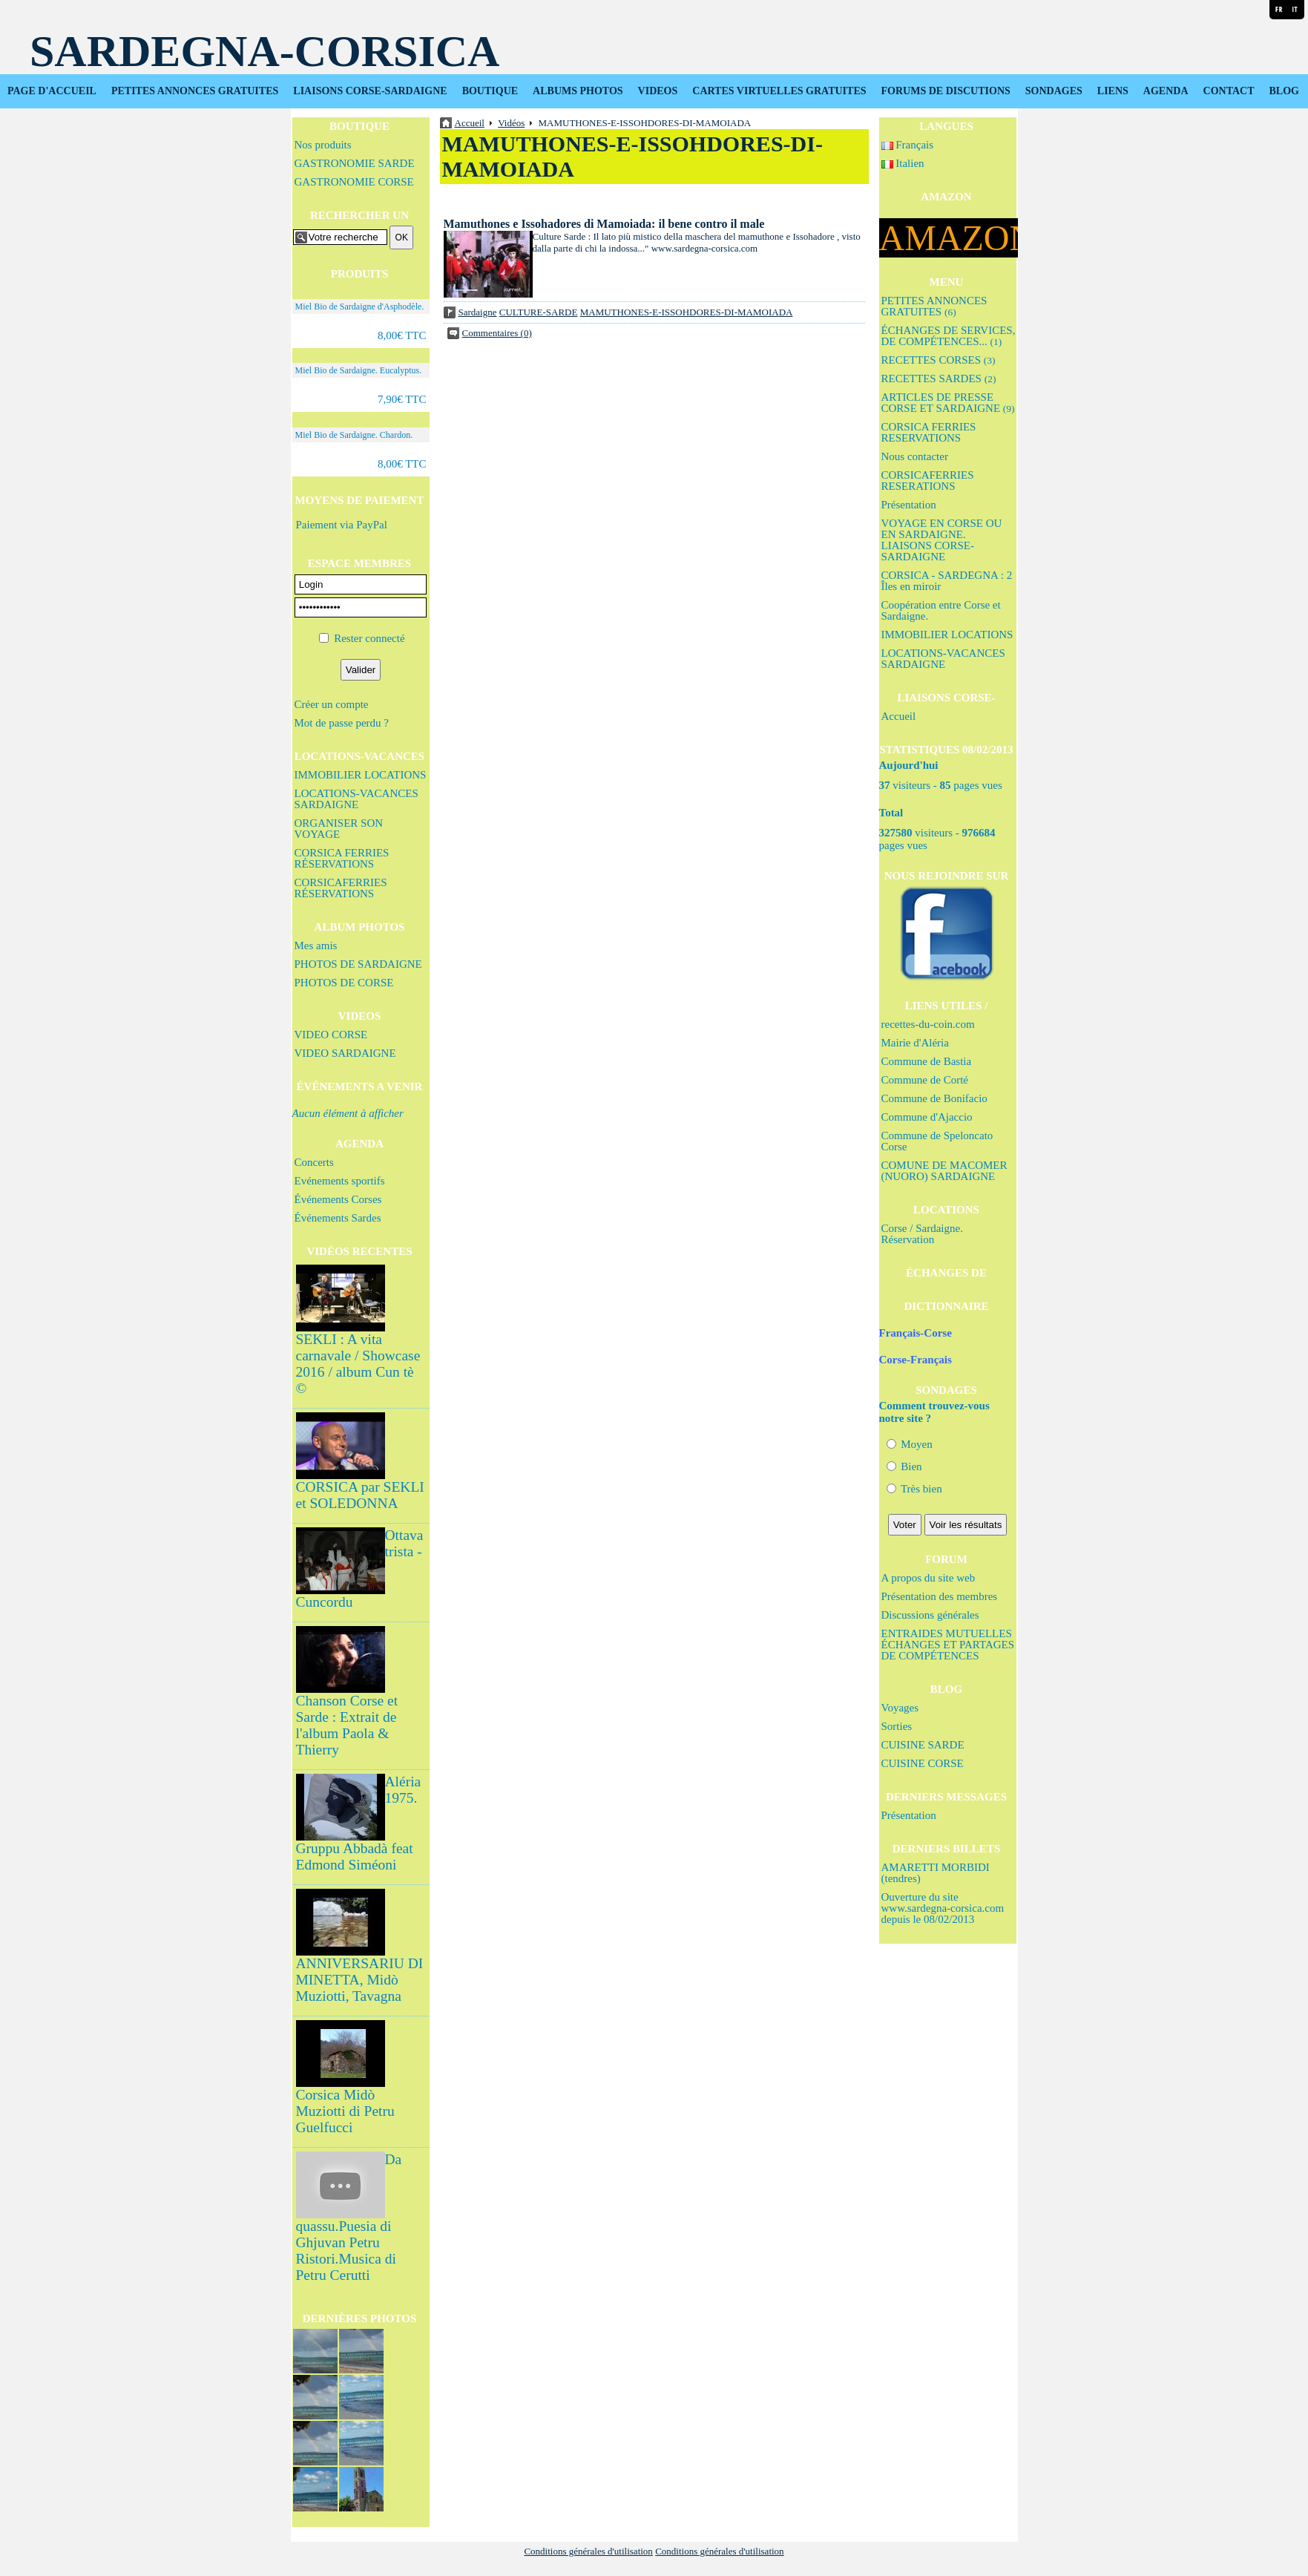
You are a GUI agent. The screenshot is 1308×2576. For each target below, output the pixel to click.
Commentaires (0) (497, 332)
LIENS (1112, 90)
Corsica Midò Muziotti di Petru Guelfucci (345, 2111)
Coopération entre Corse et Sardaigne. (941, 610)
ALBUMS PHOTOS (578, 90)
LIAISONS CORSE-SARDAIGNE (370, 90)
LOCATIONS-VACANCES (359, 756)
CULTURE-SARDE (538, 312)
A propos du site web (928, 1578)
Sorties (897, 1726)
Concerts (314, 1162)
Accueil (898, 716)
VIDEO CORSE (331, 1034)
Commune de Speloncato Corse (937, 1141)
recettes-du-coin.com (928, 1024)
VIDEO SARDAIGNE (345, 1053)
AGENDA (1166, 90)
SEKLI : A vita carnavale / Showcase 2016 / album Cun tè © (358, 1363)
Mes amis (316, 945)
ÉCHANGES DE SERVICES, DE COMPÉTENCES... (948, 335)
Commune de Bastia (926, 1061)
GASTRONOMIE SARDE (355, 163)
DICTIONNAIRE (946, 1306)
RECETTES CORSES (938, 360)
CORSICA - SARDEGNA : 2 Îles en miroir (947, 580)
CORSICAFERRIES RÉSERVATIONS (341, 887)
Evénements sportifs (340, 1181)
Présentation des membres (939, 1596)
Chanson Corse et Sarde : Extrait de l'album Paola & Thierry (347, 1725)
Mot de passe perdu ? (342, 723)
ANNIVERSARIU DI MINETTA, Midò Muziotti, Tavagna (360, 1980)
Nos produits (323, 145)
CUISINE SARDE (922, 1745)
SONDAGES (1053, 90)
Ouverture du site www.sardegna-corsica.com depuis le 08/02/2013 (943, 1908)
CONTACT (1229, 90)
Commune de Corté (924, 1080)
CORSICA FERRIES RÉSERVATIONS (342, 858)
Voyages (900, 1708)
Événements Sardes (338, 1218)
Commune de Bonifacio (934, 1098)
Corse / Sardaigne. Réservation (922, 1233)
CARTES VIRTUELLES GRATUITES (779, 90)
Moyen (910, 1444)
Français (907, 145)
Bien (904, 1466)
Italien (902, 163)
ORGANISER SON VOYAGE (339, 828)
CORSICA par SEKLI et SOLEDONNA (360, 1495)
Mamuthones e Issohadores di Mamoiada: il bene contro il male (604, 223)
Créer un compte (332, 704)
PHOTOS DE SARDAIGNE (358, 964)
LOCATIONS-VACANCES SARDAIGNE (356, 798)
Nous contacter (914, 456)
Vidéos (511, 122)
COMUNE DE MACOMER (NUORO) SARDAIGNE (944, 1170)
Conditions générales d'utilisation (588, 2551)
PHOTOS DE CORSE (344, 983)
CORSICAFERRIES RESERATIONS (927, 480)
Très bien (914, 1489)
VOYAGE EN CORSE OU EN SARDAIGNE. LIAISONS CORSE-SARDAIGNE (941, 540)
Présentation (908, 505)
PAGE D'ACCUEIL (51, 90)
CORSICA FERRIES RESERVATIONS (928, 432)
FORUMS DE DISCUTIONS (945, 90)
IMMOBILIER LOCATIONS (361, 775)
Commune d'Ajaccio (927, 1117)
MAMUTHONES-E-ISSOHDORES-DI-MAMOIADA (686, 312)
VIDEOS (658, 90)
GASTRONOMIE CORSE (354, 182)
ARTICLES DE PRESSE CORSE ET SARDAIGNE (948, 402)
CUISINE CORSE (922, 1763)
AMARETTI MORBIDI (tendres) (935, 1872)
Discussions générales (930, 1615)
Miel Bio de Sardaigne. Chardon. (354, 434)
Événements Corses (338, 1199)
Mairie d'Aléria (915, 1043)
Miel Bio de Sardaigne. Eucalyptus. (358, 370)
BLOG (1283, 90)
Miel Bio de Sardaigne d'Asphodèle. (359, 306)
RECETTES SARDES (938, 378)
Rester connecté (369, 638)
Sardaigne (478, 312)
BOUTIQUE (490, 90)
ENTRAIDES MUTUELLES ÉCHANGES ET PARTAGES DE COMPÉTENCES (948, 1645)
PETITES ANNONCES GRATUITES (194, 90)
